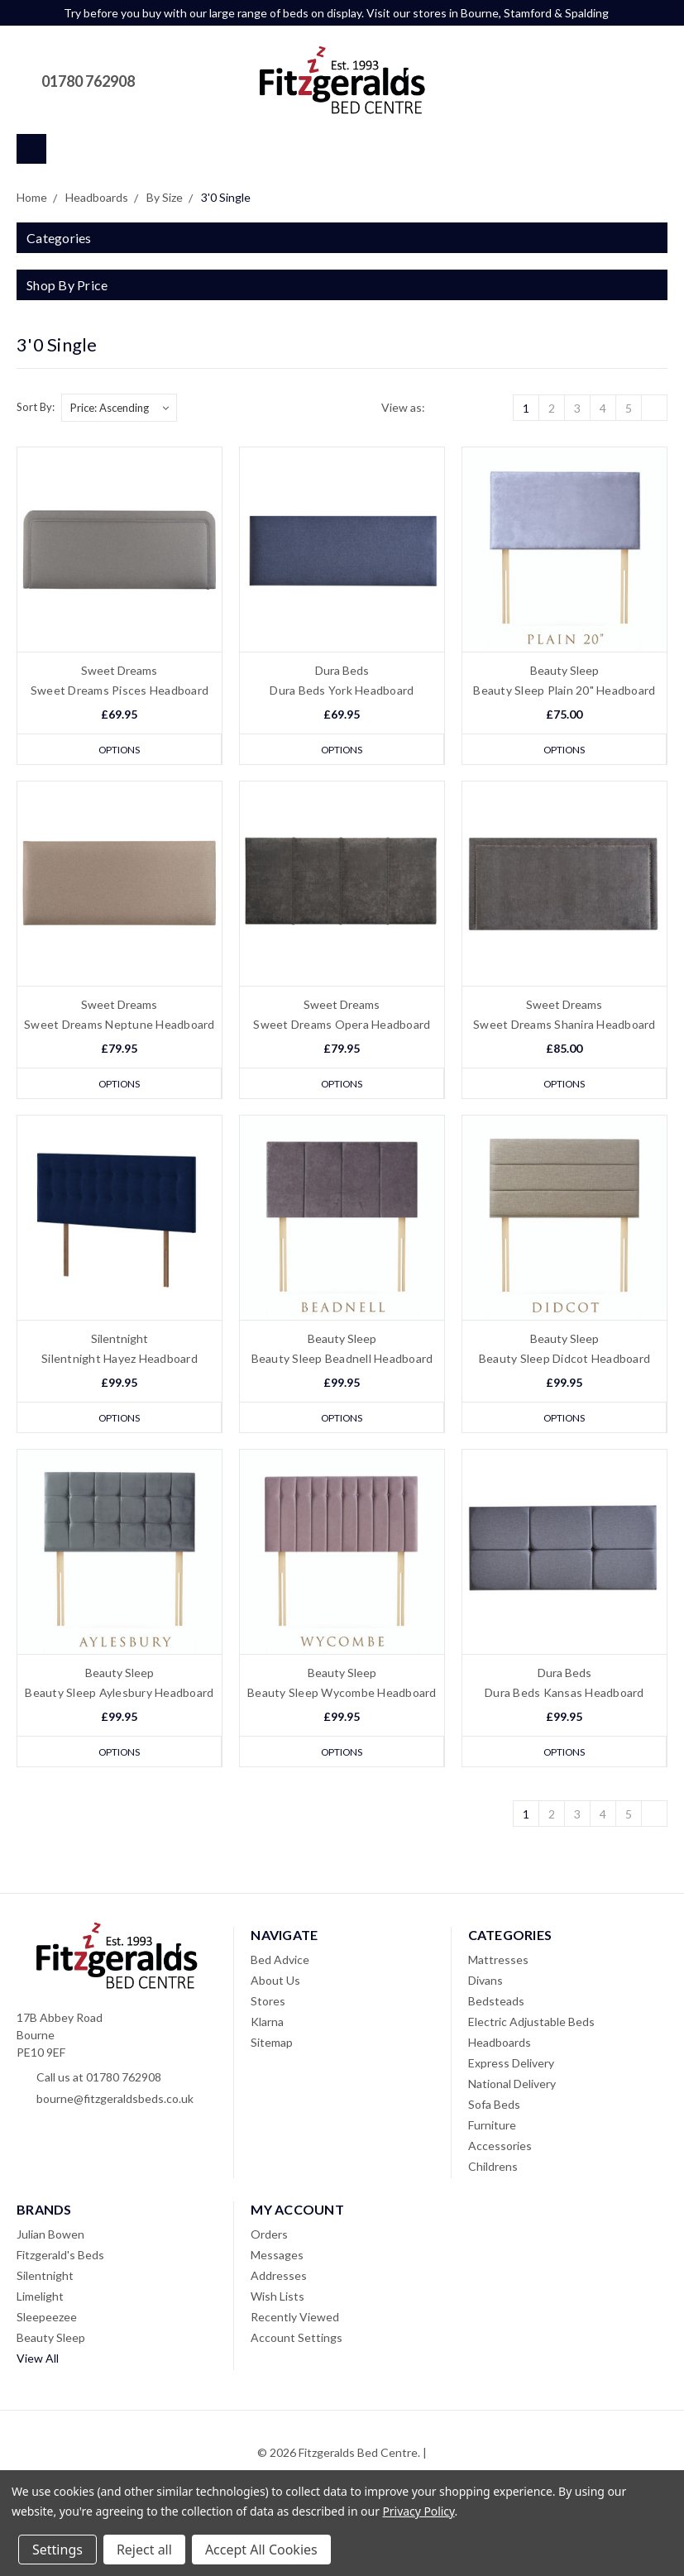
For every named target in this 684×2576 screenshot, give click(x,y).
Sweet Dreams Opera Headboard (341, 1025)
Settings (57, 2549)
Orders (269, 2237)
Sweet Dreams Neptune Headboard (119, 1025)
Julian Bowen (50, 2237)
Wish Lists (277, 2299)
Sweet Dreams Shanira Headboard (564, 1025)
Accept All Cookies (261, 2549)
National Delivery (512, 2087)
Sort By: (36, 406)
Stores (268, 2004)
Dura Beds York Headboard (342, 690)
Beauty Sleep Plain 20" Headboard (564, 690)
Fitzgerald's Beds (60, 2258)
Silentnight (45, 2279)
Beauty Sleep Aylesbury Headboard (119, 1695)
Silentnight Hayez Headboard (119, 1360)
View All (38, 2361)
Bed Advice (280, 1963)
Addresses (279, 2279)
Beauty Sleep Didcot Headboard (564, 1360)
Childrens (493, 2170)
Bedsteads (496, 2004)
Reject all (144, 2549)
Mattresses (498, 1963)
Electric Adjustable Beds (531, 2025)
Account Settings (296, 2341)
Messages (277, 2258)
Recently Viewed (295, 2320)
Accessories (500, 2149)
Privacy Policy (418, 2511)
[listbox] (119, 408)
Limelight (40, 2299)
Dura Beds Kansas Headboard (564, 1695)
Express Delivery (511, 2066)
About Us (275, 1983)
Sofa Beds (494, 2107)
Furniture (492, 2128)
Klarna (267, 2025)
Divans (485, 1983)
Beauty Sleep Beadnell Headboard (342, 1360)
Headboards (499, 2045)
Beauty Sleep (51, 2341)
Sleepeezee (47, 2320)
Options (118, 749)
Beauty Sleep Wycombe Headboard (342, 1695)
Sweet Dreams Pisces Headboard (119, 690)
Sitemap (272, 2045)
